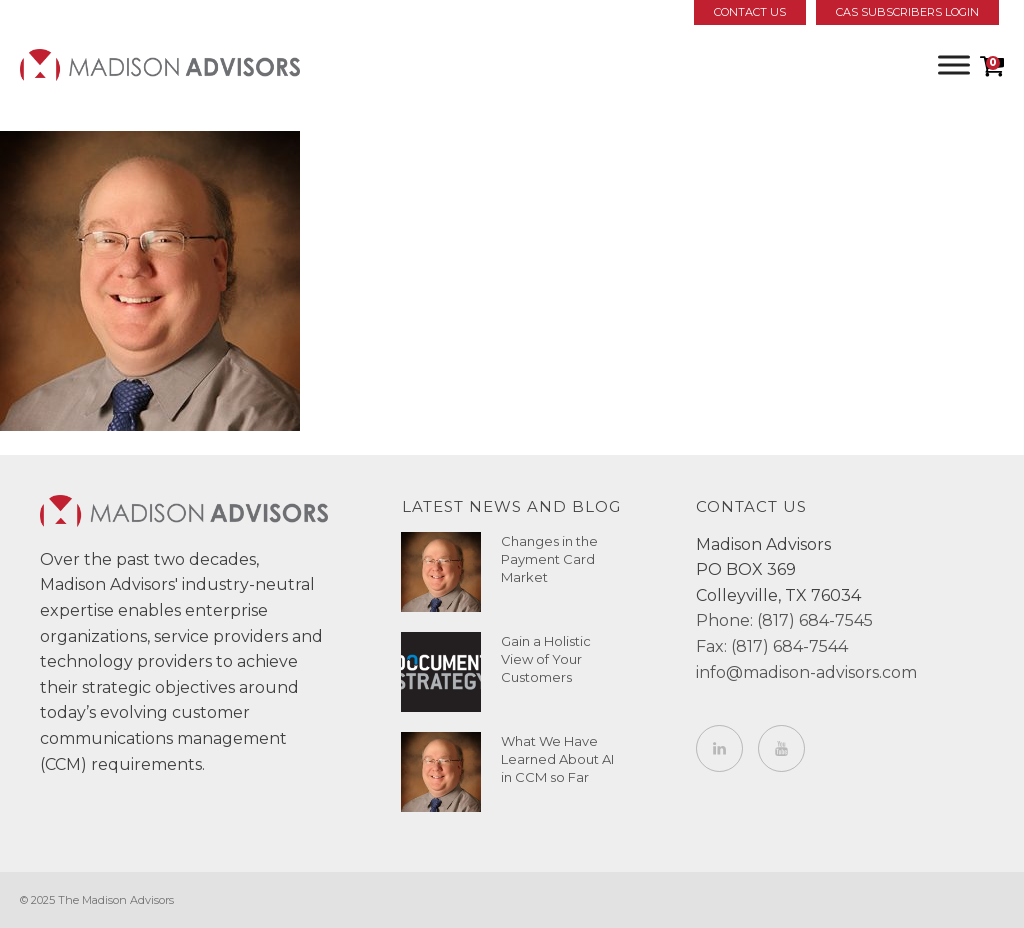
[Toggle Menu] (954, 64)
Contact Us (750, 12)
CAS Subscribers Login (907, 12)
